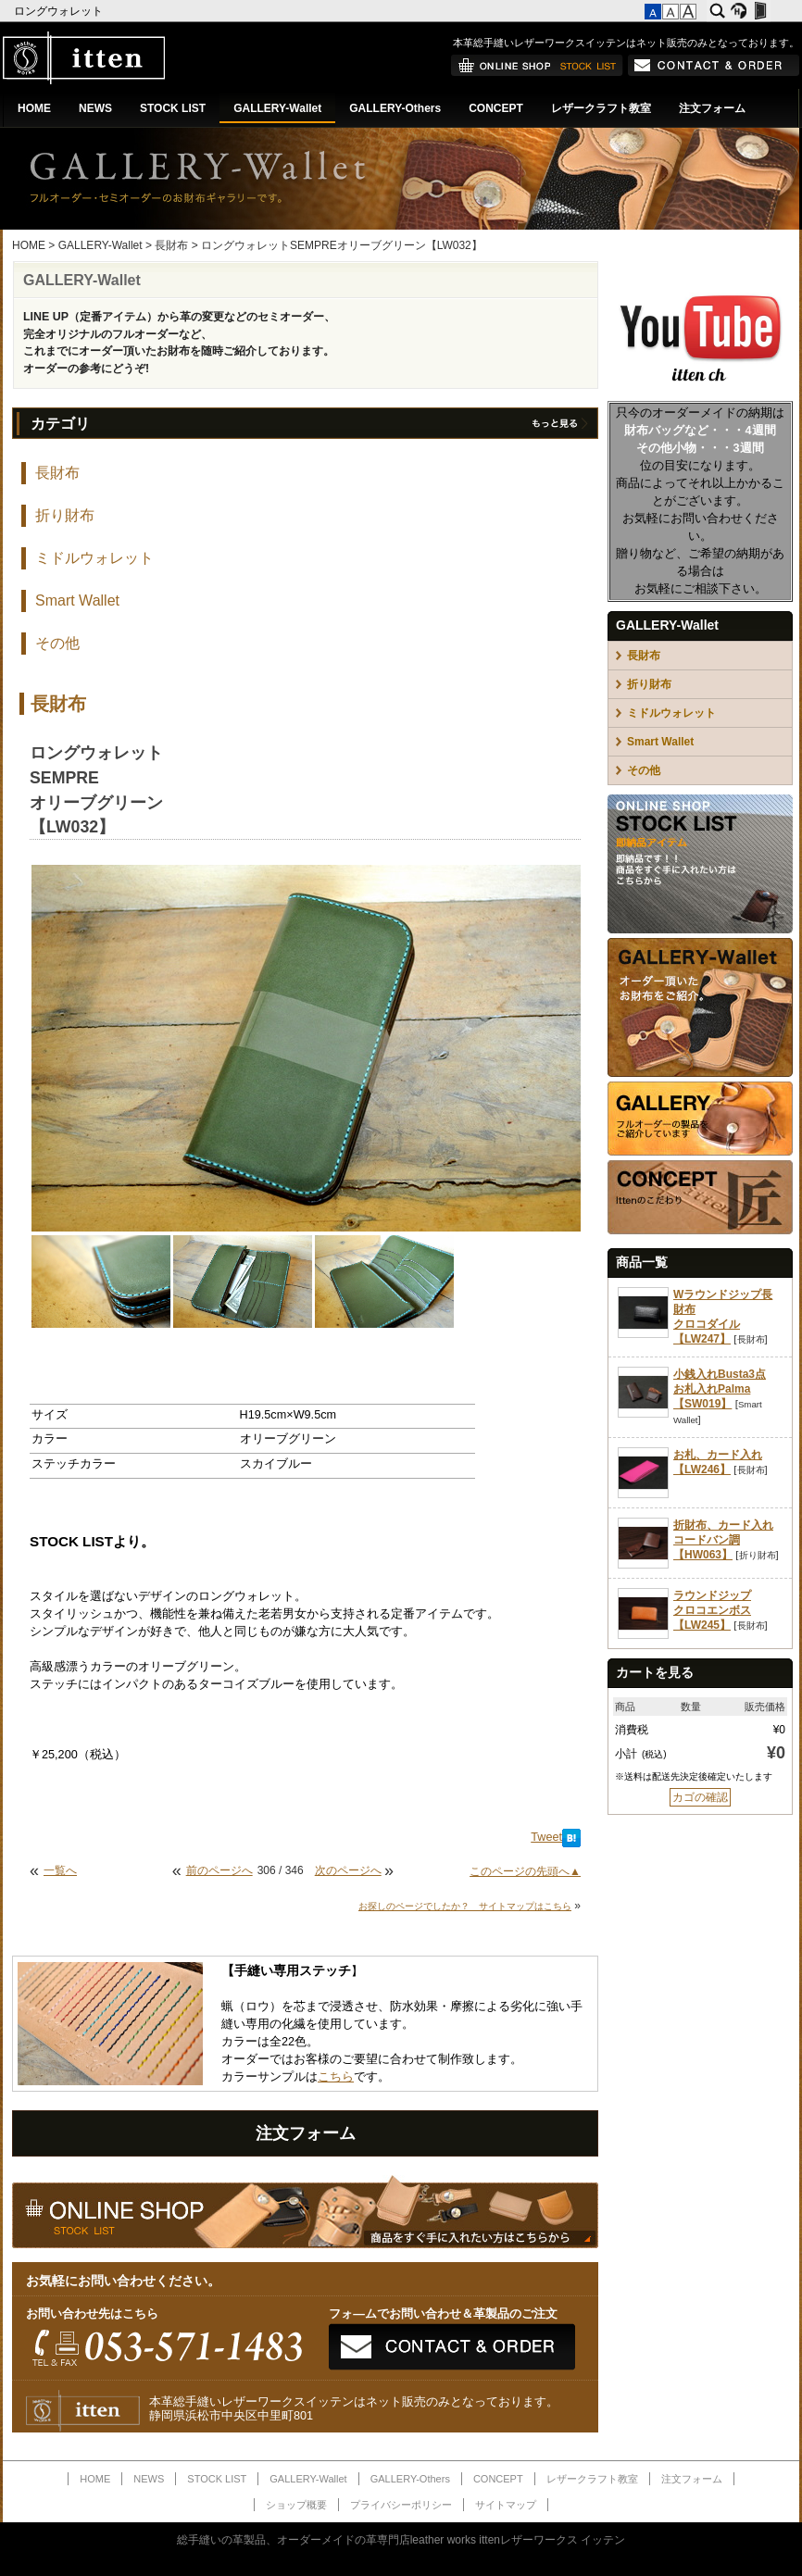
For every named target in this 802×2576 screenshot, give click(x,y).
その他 (57, 643)
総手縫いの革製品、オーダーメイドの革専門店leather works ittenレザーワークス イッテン (401, 2539)
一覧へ (60, 1870)
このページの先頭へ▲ (525, 1871)
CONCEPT (496, 108)
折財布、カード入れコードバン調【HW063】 (723, 1540)
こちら (336, 2076)
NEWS (95, 108)
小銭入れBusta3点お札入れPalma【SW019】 (719, 1389)
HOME (34, 108)
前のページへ (219, 1870)
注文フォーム (712, 108)
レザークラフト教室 (601, 108)
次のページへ (348, 1870)
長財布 (171, 245)
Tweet (546, 1837)
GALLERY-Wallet (277, 108)
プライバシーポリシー (401, 2504)
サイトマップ (505, 2504)
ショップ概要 (296, 2504)
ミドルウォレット (94, 558)
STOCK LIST (173, 108)
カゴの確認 (700, 1797)
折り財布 (64, 515)
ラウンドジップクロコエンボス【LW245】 (712, 1610)
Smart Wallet (77, 600)
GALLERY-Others (395, 108)
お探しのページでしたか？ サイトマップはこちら (464, 1906)
